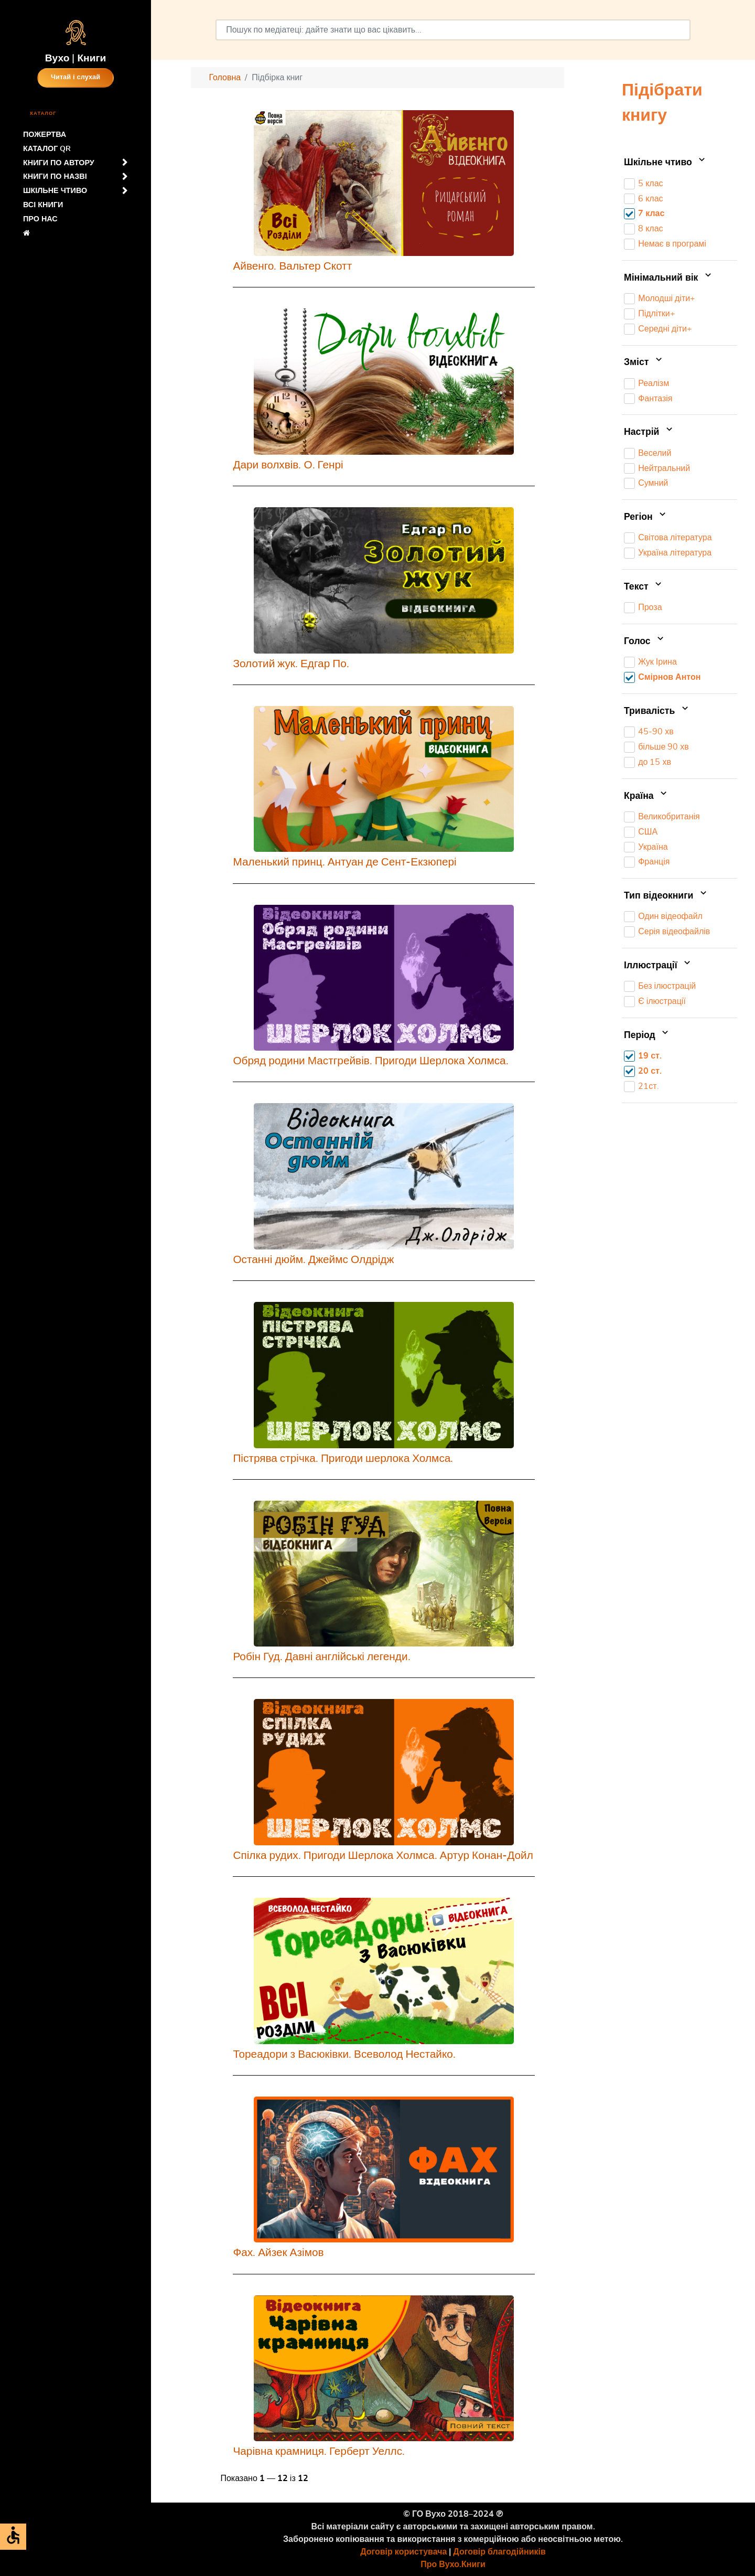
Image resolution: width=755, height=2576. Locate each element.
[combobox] (453, 29)
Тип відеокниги (666, 896)
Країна (646, 796)
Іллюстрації (658, 965)
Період (647, 1035)
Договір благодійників (499, 2552)
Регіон (646, 517)
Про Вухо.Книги (453, 2564)
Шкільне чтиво (665, 163)
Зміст (644, 362)
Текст (644, 587)
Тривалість (657, 711)
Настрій (649, 432)
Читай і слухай (75, 77)
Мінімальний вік (669, 278)
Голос (645, 641)
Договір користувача (403, 2552)
